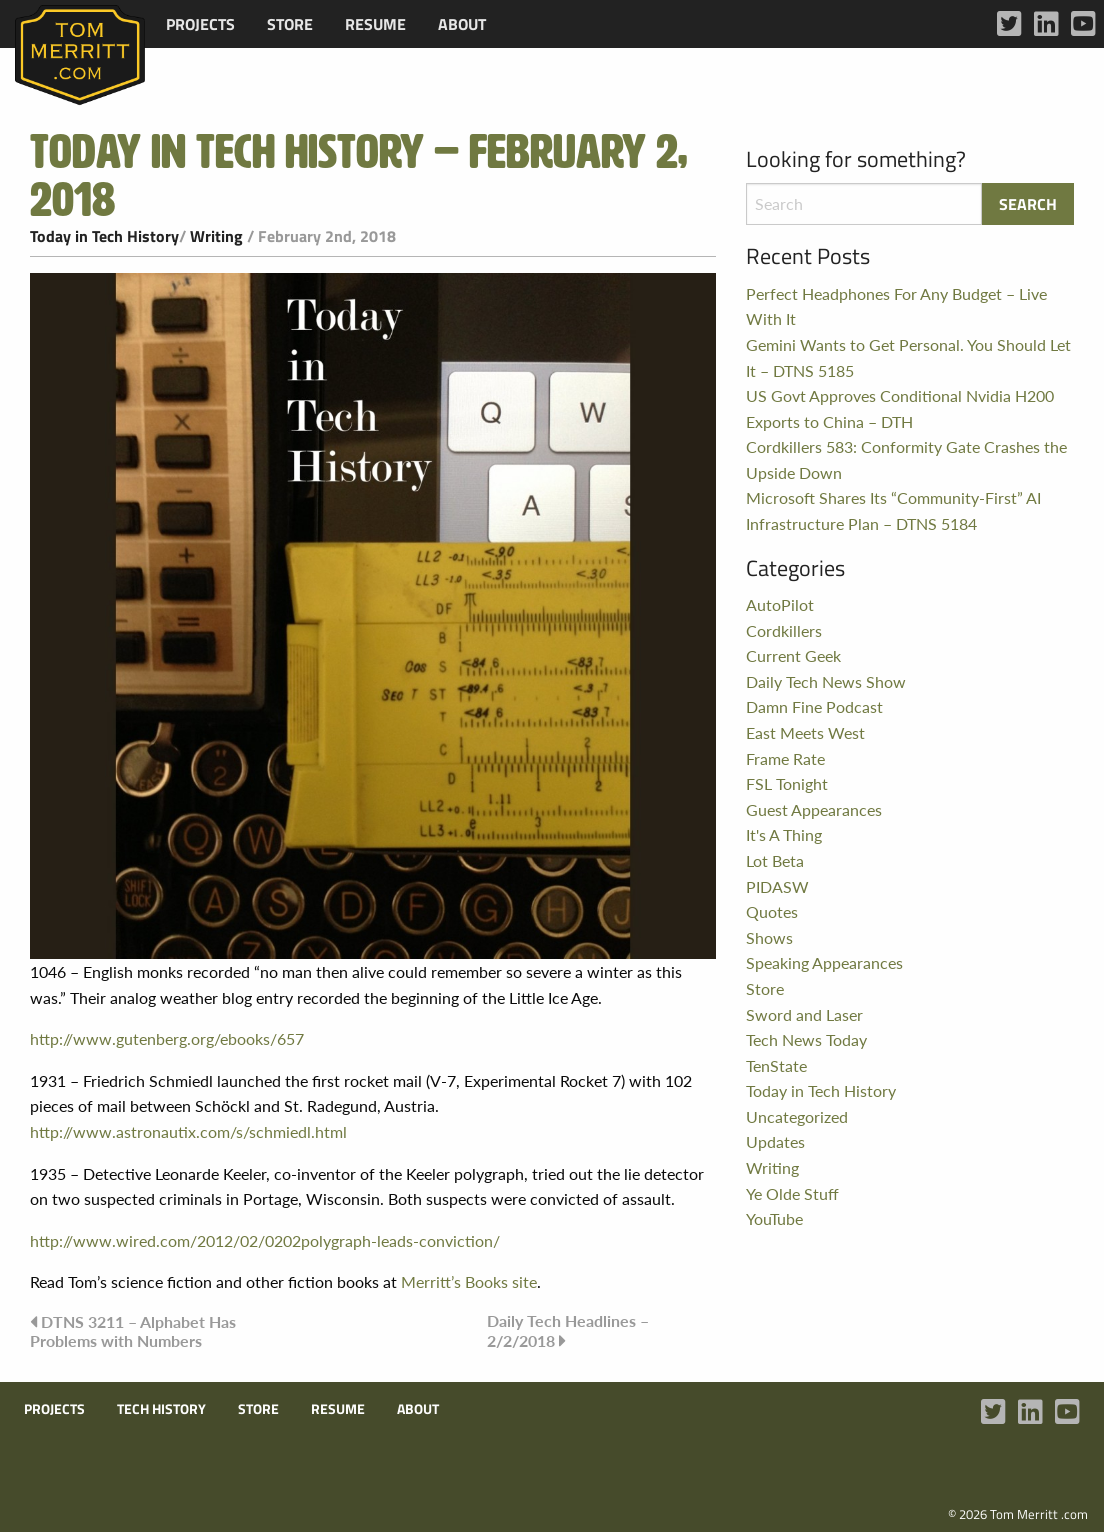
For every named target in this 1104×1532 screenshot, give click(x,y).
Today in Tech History (104, 236)
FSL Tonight (787, 783)
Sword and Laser (804, 1014)
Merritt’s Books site (469, 1281)
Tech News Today (806, 1039)
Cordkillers (784, 630)
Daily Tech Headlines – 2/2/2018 (568, 1330)
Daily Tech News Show (826, 681)
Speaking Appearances (824, 962)
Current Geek (793, 655)
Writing (216, 236)
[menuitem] (200, 24)
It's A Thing (784, 834)
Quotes (772, 911)
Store (290, 24)
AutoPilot (780, 604)
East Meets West (805, 732)
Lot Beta (775, 860)
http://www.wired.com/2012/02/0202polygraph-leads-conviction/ (265, 1240)
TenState (776, 1065)
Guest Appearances (814, 809)
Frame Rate (785, 758)
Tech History (161, 1409)
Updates (775, 1141)
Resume (375, 24)
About (462, 24)
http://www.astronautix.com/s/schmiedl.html (188, 1131)
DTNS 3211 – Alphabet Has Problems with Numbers (133, 1331)
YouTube (774, 1218)
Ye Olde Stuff (792, 1193)
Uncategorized (797, 1116)
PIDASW (777, 886)
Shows (769, 937)
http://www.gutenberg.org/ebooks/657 (167, 1038)
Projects (200, 24)
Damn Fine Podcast (814, 706)
